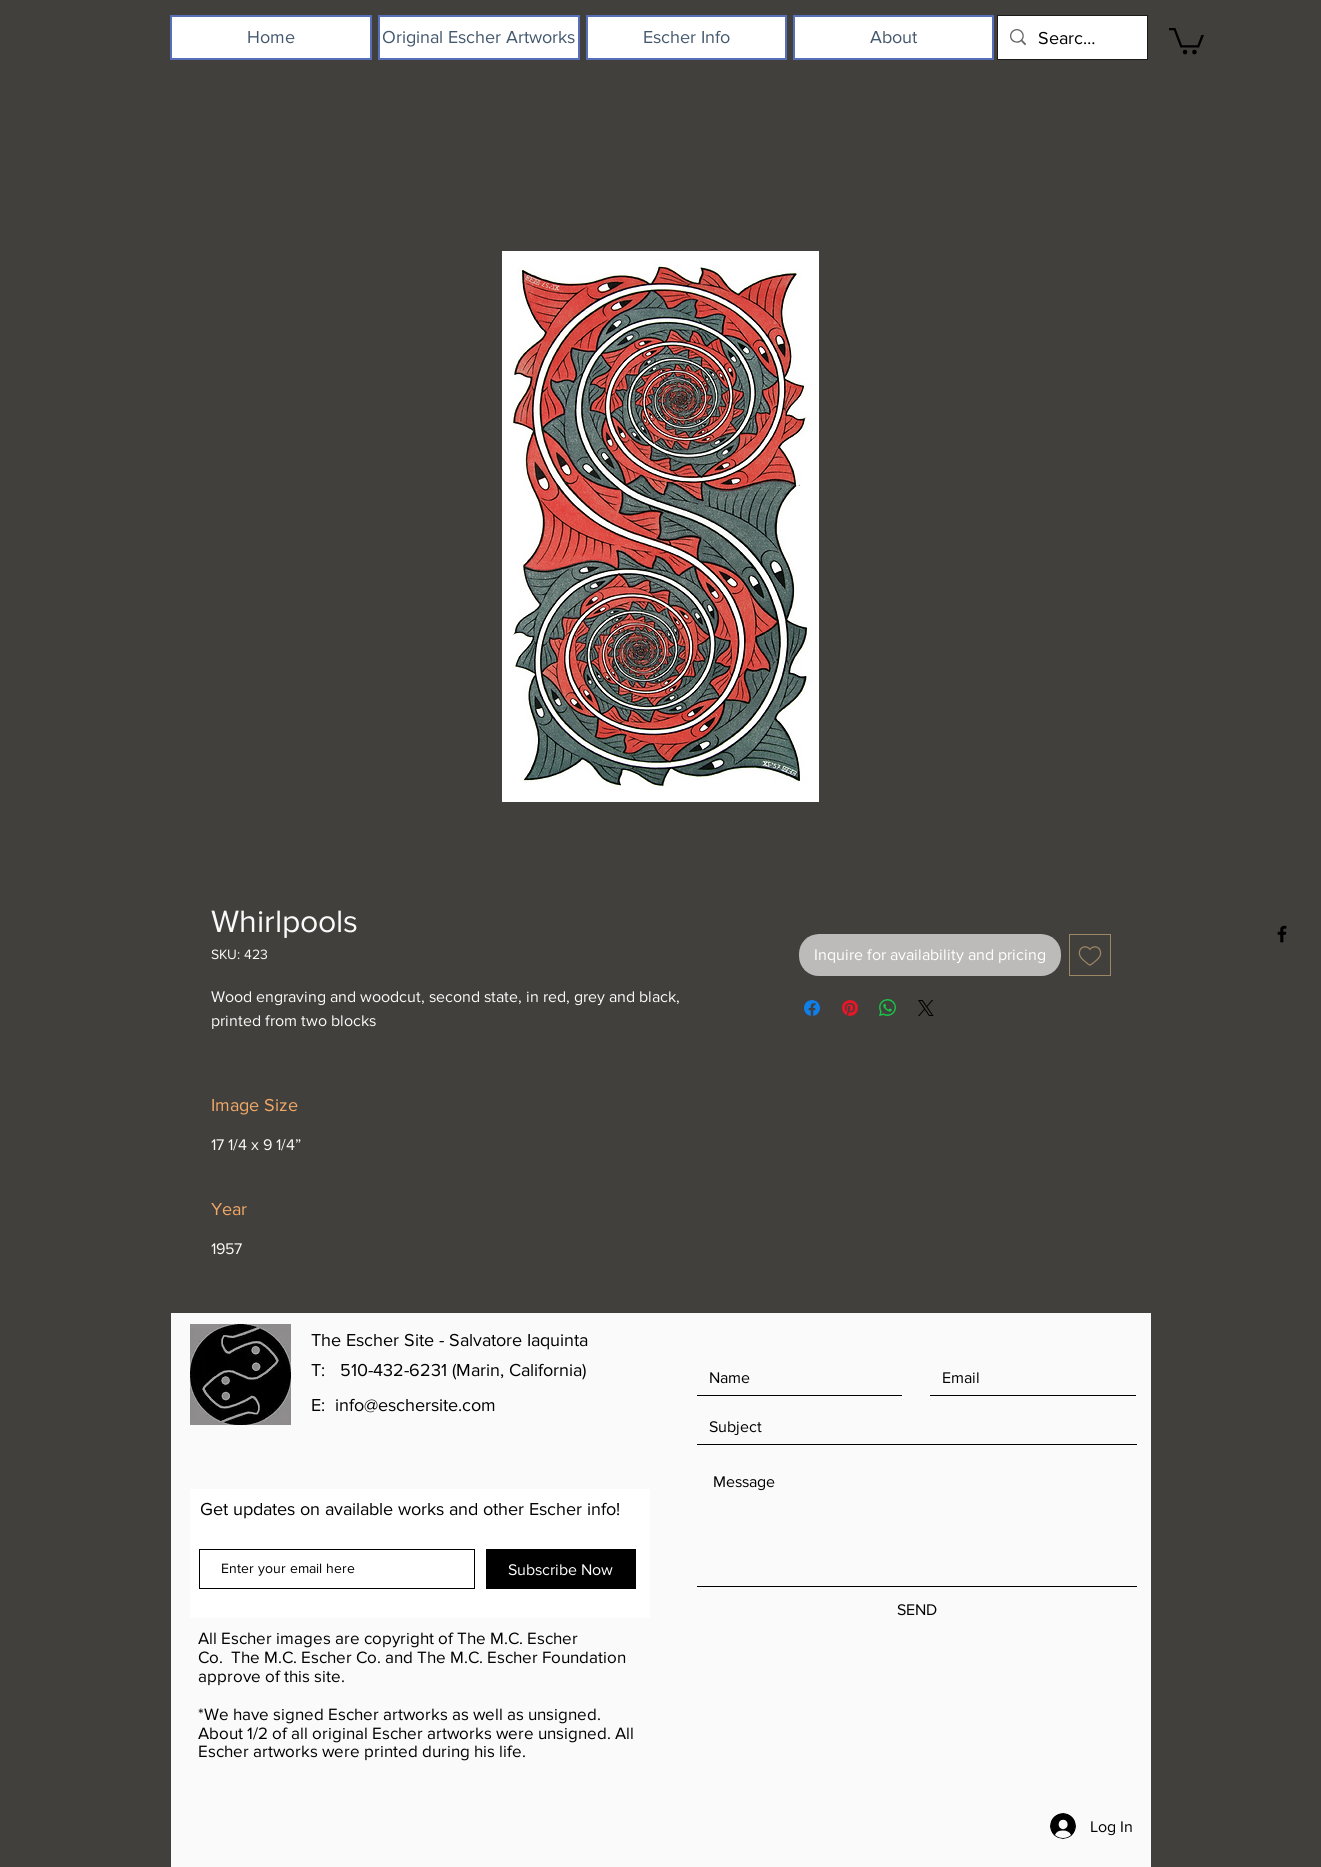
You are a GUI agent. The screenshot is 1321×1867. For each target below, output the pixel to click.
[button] (1186, 39)
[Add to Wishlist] (1090, 955)
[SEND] (917, 1610)
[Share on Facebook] (812, 1008)
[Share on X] (926, 1008)
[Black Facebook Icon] (1282, 934)
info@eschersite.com (415, 1405)
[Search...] (1071, 37)
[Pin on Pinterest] (850, 1008)
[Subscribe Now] (561, 1569)
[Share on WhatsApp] (888, 1008)
